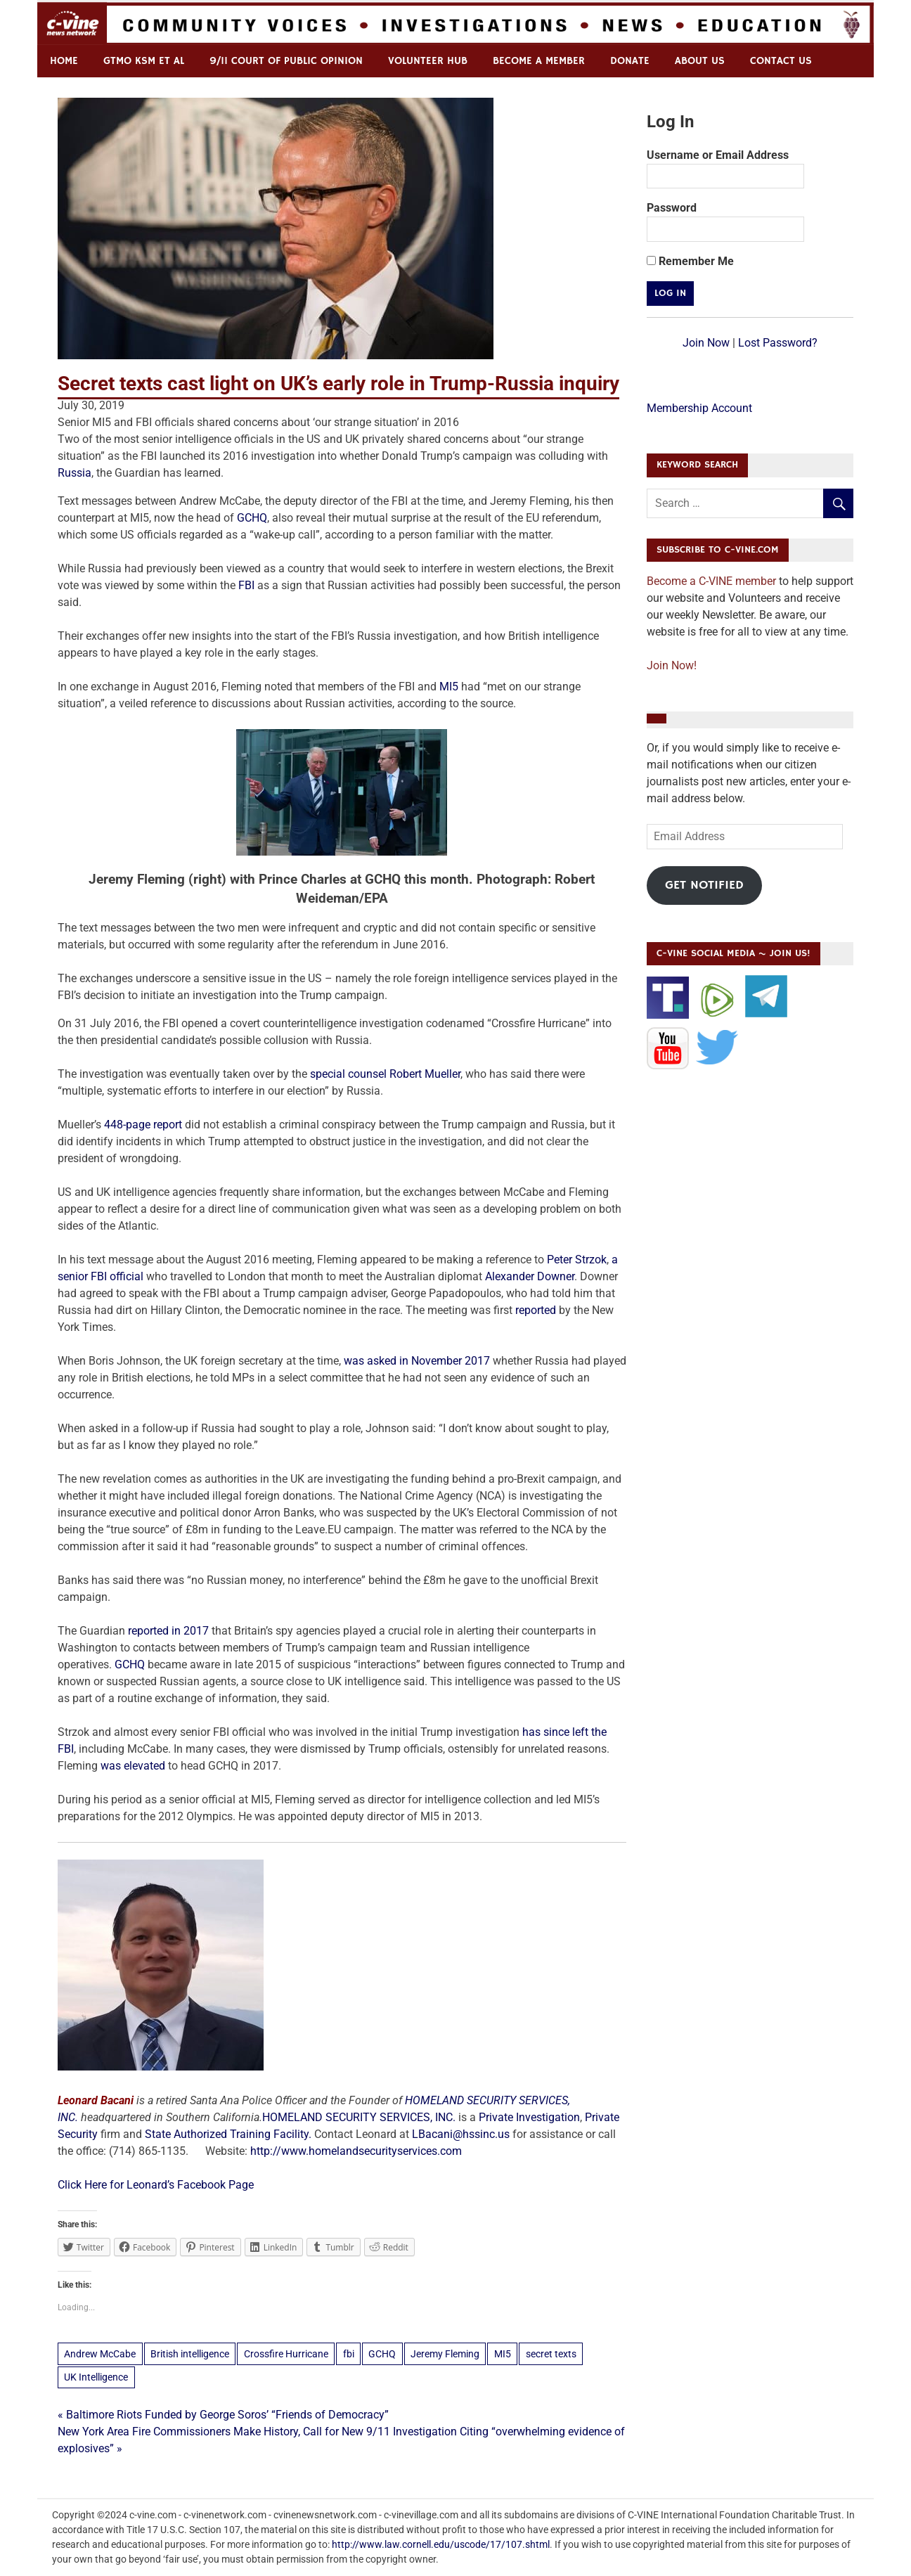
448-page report (143, 1124)
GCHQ (252, 517)
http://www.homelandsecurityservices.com (356, 2151)
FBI (246, 585)
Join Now (706, 342)
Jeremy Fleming (445, 2353)
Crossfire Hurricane (286, 2353)
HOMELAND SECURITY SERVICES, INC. (359, 2117)
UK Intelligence (96, 2377)
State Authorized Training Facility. (229, 2134)
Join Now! (672, 665)
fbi (348, 2353)
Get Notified (704, 885)
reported (537, 1310)
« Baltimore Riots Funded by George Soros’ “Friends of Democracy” (223, 2414)
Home (64, 60)
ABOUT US (700, 60)
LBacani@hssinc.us (461, 2134)
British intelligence (189, 2353)
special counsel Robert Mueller (385, 1074)
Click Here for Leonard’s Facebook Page (156, 2184)
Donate (630, 60)
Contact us (781, 60)
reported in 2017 (168, 1630)
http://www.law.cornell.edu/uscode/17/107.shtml (441, 2544)
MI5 (448, 686)
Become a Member (539, 60)
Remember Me (690, 261)
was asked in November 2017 (417, 1360)
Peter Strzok (577, 1259)
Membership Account (699, 408)
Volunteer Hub (427, 60)
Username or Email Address (718, 155)
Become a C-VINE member (711, 581)
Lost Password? (778, 342)
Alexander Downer (529, 1276)
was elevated (133, 1765)
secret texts (551, 2353)
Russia (74, 472)
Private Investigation (529, 2117)
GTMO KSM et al (143, 60)
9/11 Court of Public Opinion (286, 60)
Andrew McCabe (100, 2353)
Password (672, 207)
